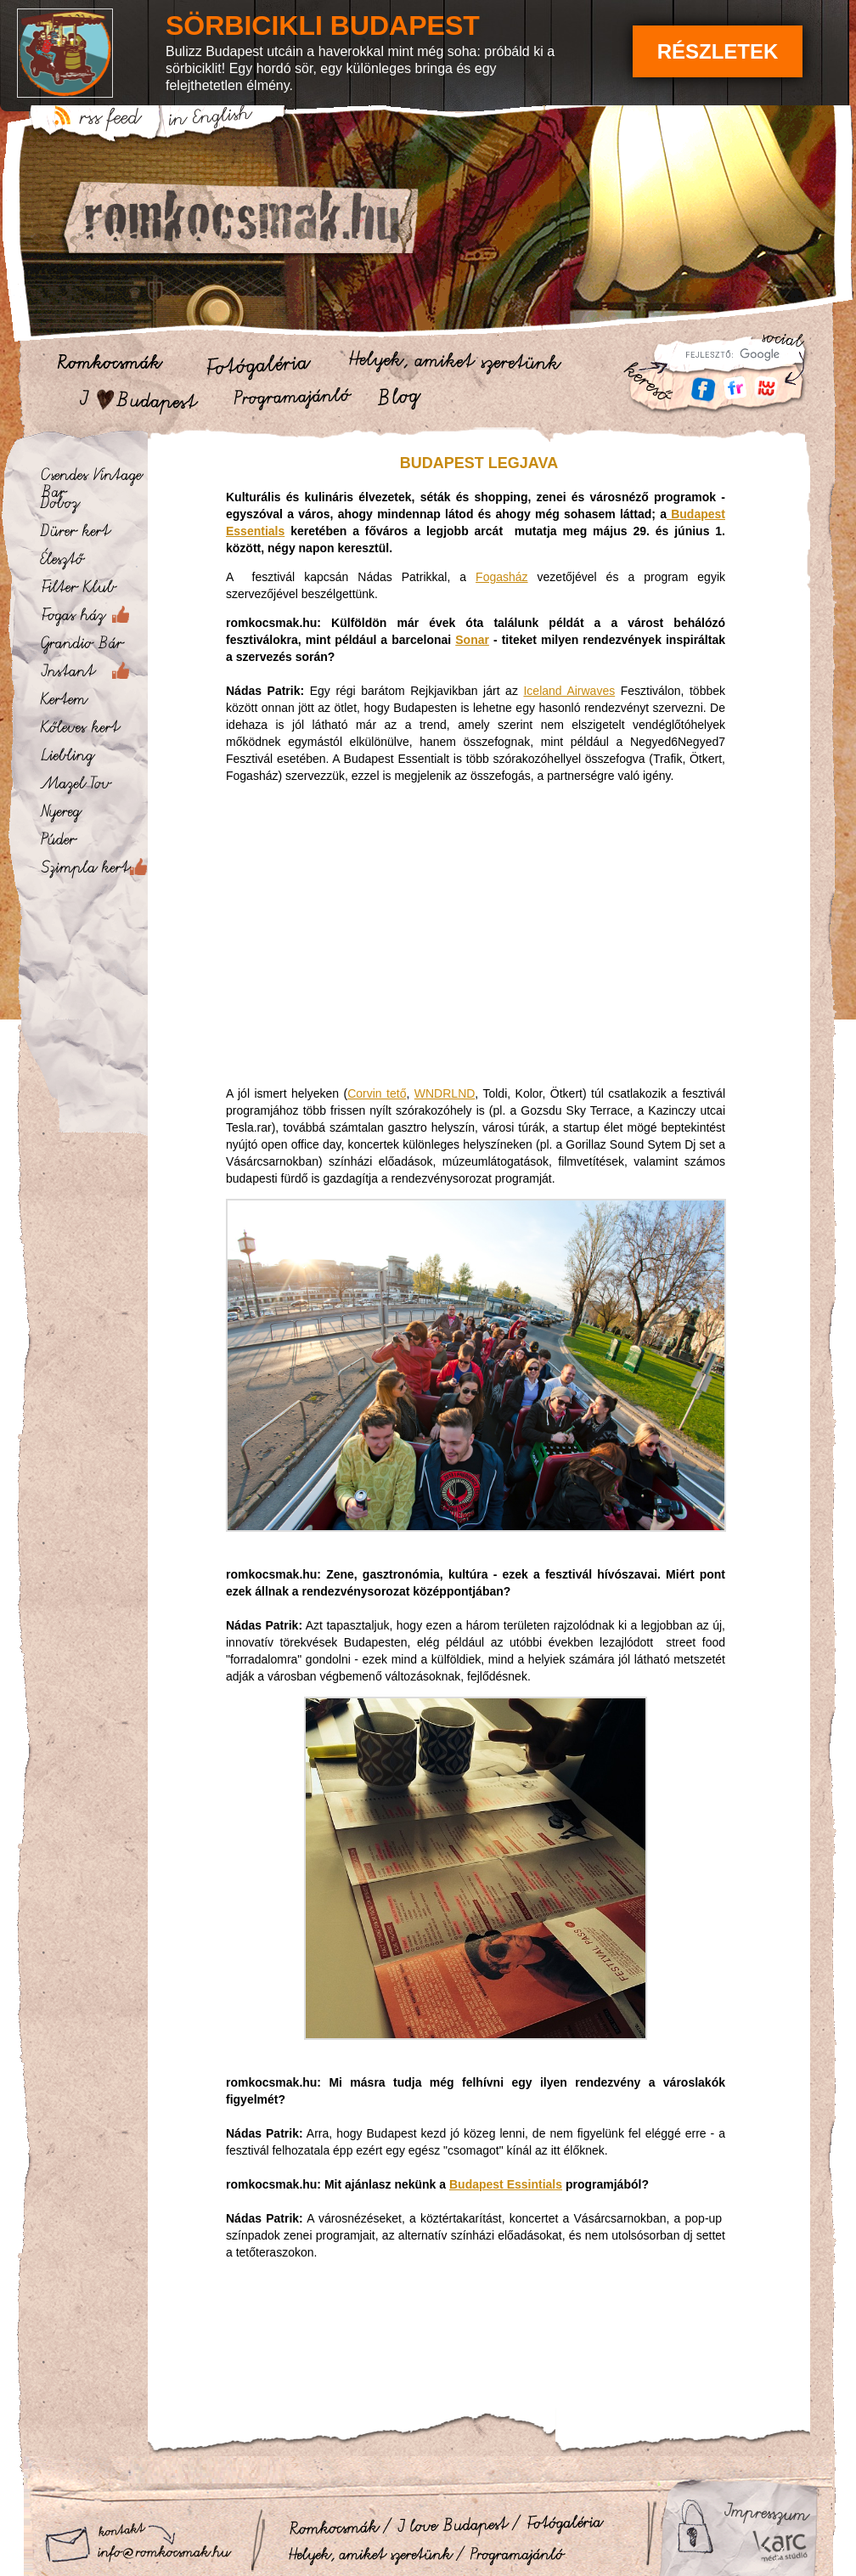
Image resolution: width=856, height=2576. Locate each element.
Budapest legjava (479, 463)
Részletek (718, 51)
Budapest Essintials (505, 2184)
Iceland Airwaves (569, 691)
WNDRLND (445, 1093)
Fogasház (501, 577)
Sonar (472, 640)
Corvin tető (376, 1093)
